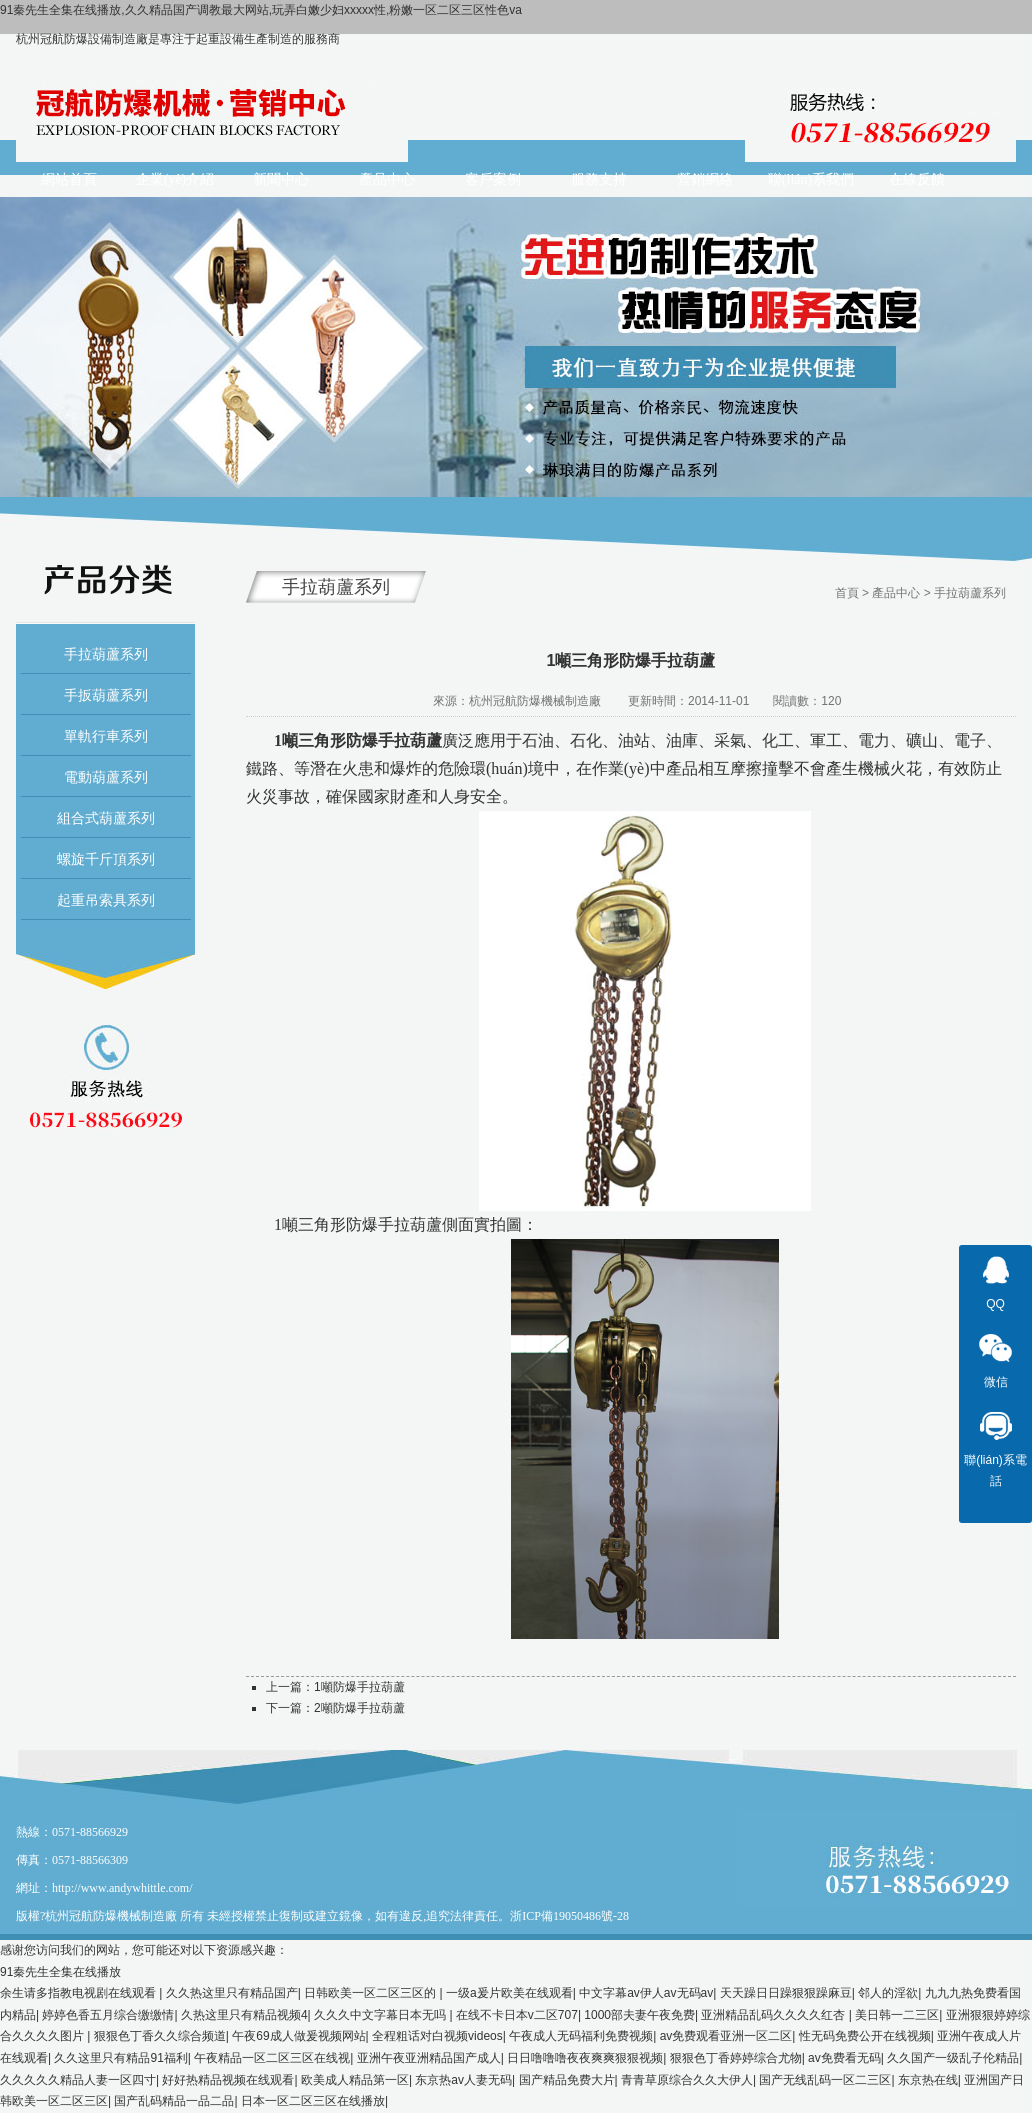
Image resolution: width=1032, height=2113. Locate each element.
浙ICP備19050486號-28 (569, 1916)
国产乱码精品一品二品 (174, 2101)
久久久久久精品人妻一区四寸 (78, 2080)
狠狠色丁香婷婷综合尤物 (736, 2058)
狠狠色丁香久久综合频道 (160, 2036)
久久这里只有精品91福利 (120, 2058)
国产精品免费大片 (567, 2080)
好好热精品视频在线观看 (228, 2080)
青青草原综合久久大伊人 (687, 2080)
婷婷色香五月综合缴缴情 (108, 2015)
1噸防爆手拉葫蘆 (359, 1687)
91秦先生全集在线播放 (60, 1972)
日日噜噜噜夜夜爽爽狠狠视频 (585, 2058)
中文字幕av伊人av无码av (646, 1993)
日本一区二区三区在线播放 (313, 2101)
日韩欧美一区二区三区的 (371, 1993)
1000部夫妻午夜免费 (639, 2015)
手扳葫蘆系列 (106, 695)
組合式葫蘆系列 (106, 818)
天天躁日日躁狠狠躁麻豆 (786, 1993)
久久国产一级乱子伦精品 (953, 2058)
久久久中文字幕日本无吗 (381, 2015)
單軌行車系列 (106, 736)
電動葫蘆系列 (106, 777)
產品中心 (896, 593)
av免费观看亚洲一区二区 (726, 2036)
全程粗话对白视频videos (437, 2036)
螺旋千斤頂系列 (106, 859)
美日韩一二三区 (897, 2015)
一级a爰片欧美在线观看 (509, 1993)
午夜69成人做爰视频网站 (298, 2036)
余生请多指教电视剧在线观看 (79, 1993)
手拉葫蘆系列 (106, 654)
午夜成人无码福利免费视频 (581, 2036)
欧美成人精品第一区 (355, 2080)
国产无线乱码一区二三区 (825, 2080)
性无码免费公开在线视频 (865, 2036)
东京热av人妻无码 (463, 2080)
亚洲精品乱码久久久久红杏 (774, 2015)
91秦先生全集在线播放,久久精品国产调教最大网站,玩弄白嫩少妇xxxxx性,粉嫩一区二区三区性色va (261, 10)
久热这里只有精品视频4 (244, 2015)
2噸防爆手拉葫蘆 (359, 1708)
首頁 (847, 593)
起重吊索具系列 (106, 900)
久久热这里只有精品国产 (232, 1993)
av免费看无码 (844, 2058)
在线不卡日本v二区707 (517, 2015)
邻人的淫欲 (888, 1993)
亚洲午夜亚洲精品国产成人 (429, 2058)
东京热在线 (928, 2080)
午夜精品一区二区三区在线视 (272, 2058)
